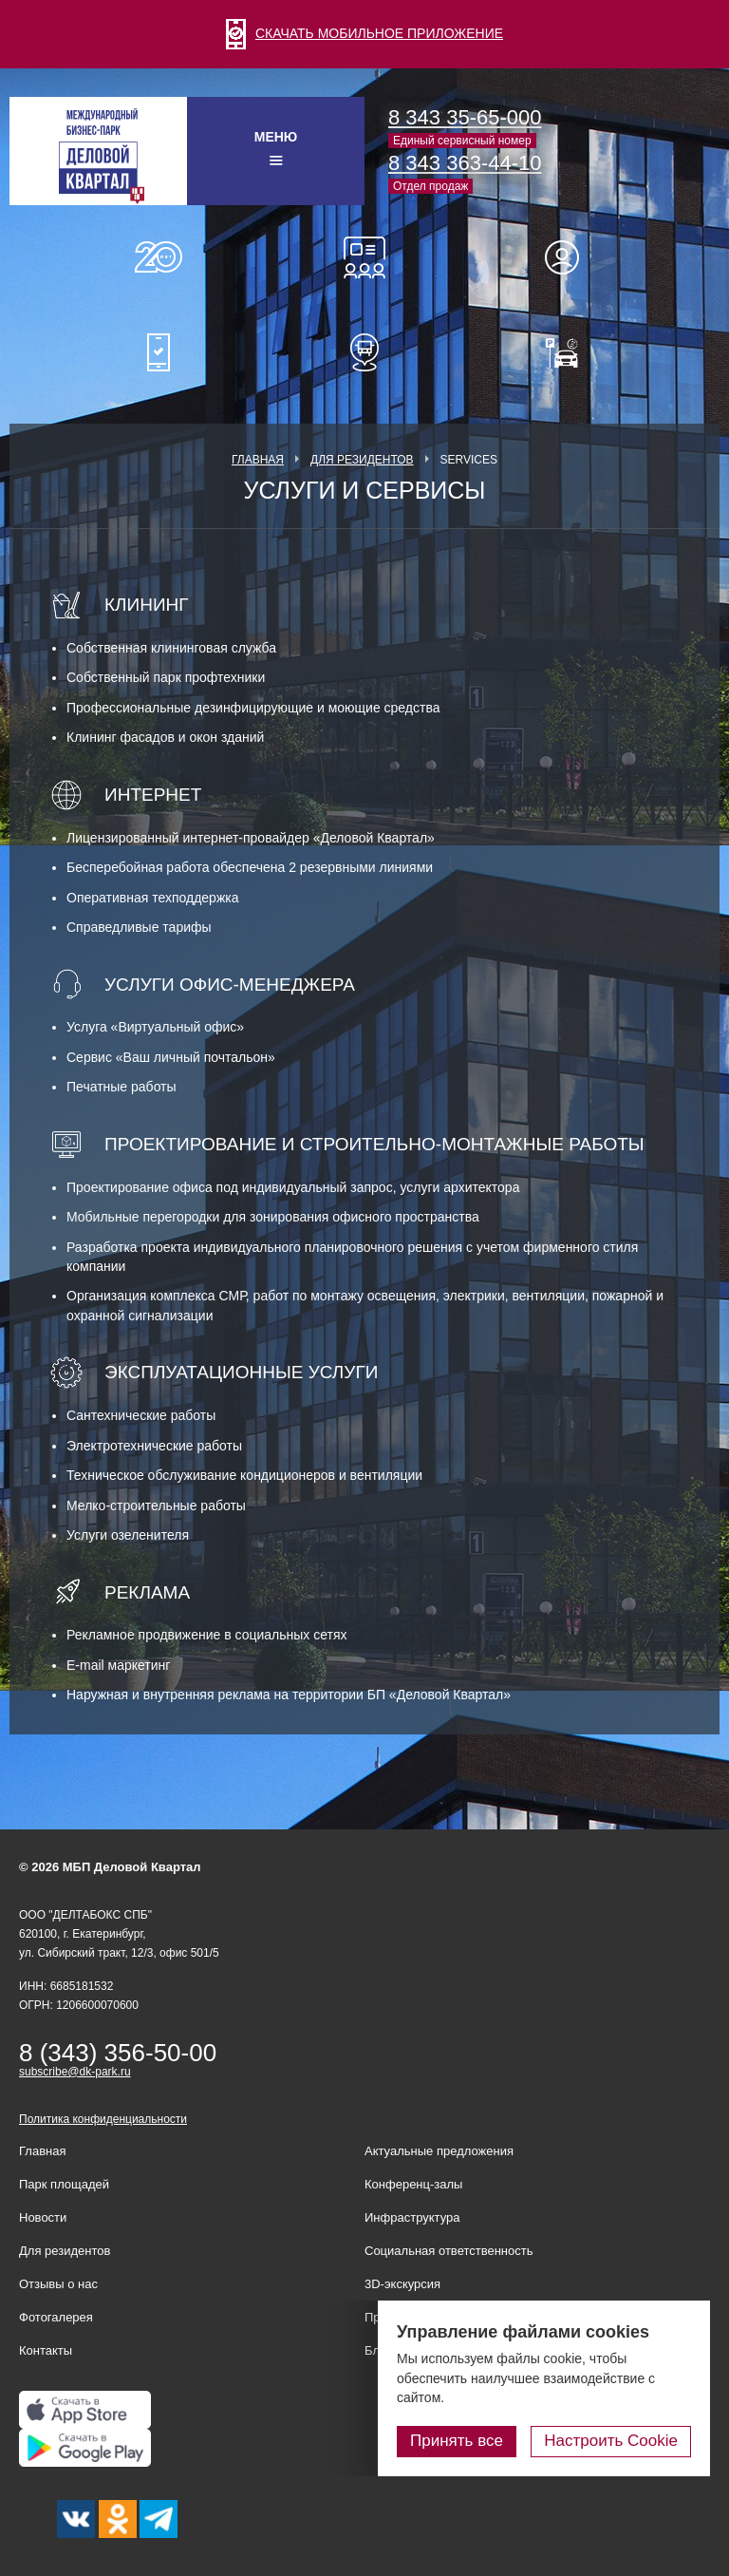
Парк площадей (64, 2184)
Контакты (45, 2350)
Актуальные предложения (439, 2151)
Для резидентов (570, 257)
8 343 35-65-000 (464, 117)
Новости (42, 2217)
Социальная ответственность (448, 2251)
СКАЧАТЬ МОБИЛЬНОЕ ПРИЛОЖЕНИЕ (364, 33)
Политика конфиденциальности (103, 2119)
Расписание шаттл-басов (364, 352)
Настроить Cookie (611, 2441)
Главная (258, 459)
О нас (158, 257)
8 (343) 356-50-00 (117, 2052)
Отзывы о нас (58, 2284)
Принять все (456, 2441)
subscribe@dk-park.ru (75, 2071)
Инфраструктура (411, 2217)
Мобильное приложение (158, 352)
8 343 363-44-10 (464, 163)
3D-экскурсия (402, 2284)
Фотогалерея (56, 2317)
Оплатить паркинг (570, 352)
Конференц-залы (364, 257)
